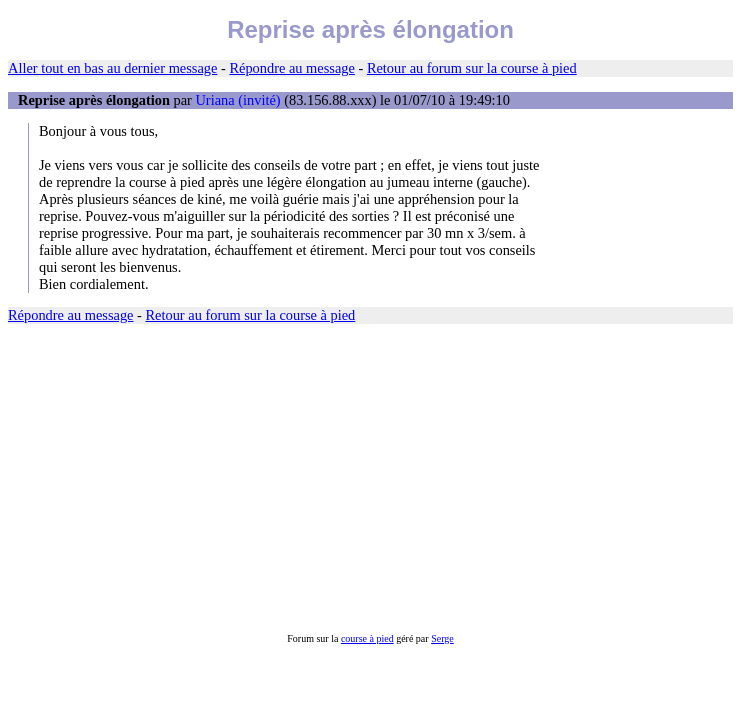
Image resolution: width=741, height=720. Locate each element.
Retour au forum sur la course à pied (472, 68)
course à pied (367, 638)
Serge (442, 638)
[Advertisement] (370, 479)
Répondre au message (291, 68)
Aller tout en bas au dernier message (112, 68)
